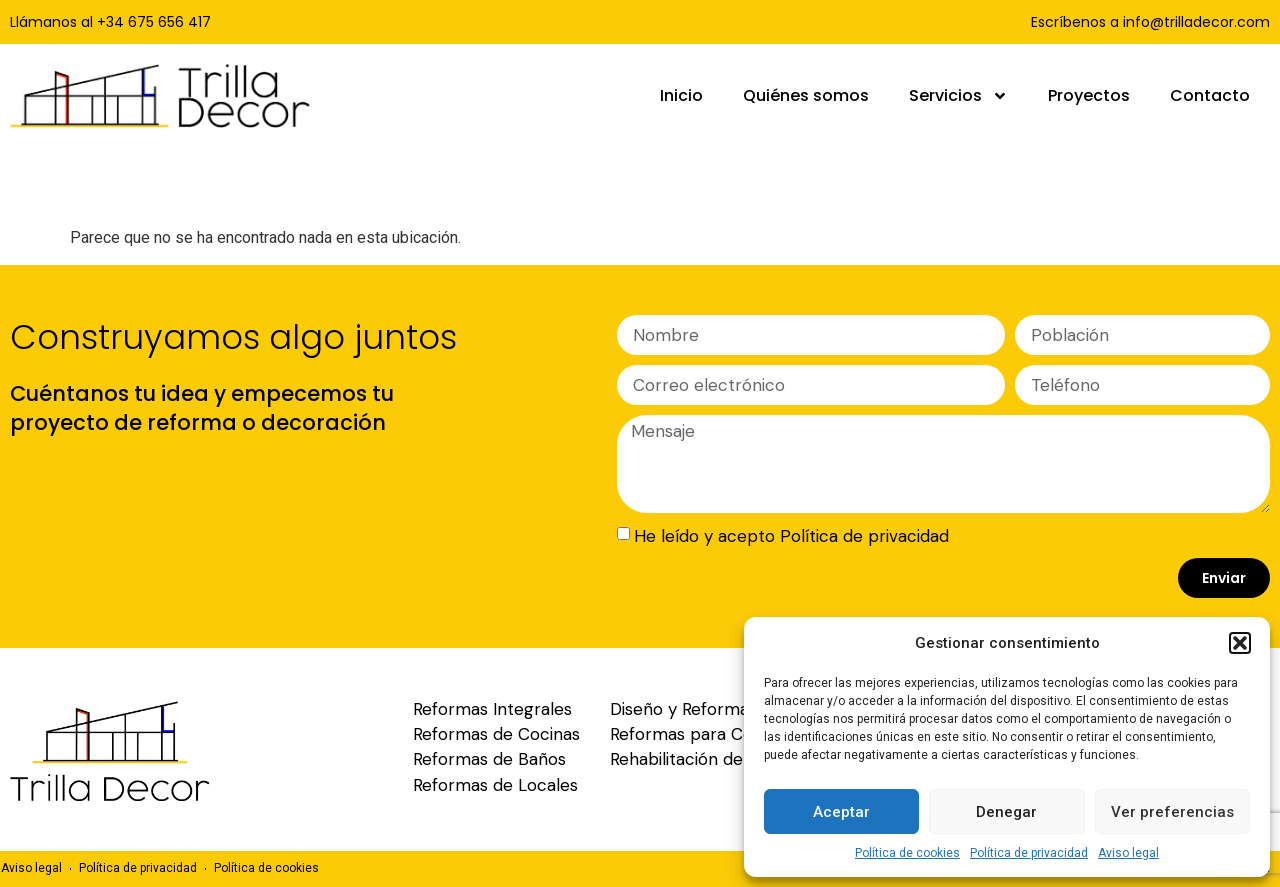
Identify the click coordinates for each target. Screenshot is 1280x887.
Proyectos (1089, 95)
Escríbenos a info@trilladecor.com (1150, 22)
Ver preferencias (1172, 812)
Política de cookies (907, 853)
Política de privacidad (1029, 853)
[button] (1240, 643)
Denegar (1006, 812)
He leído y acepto (791, 536)
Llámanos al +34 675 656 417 (110, 22)
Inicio (681, 95)
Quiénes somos (806, 95)
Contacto (1210, 95)
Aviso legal (1128, 853)
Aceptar (841, 812)
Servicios (958, 96)
